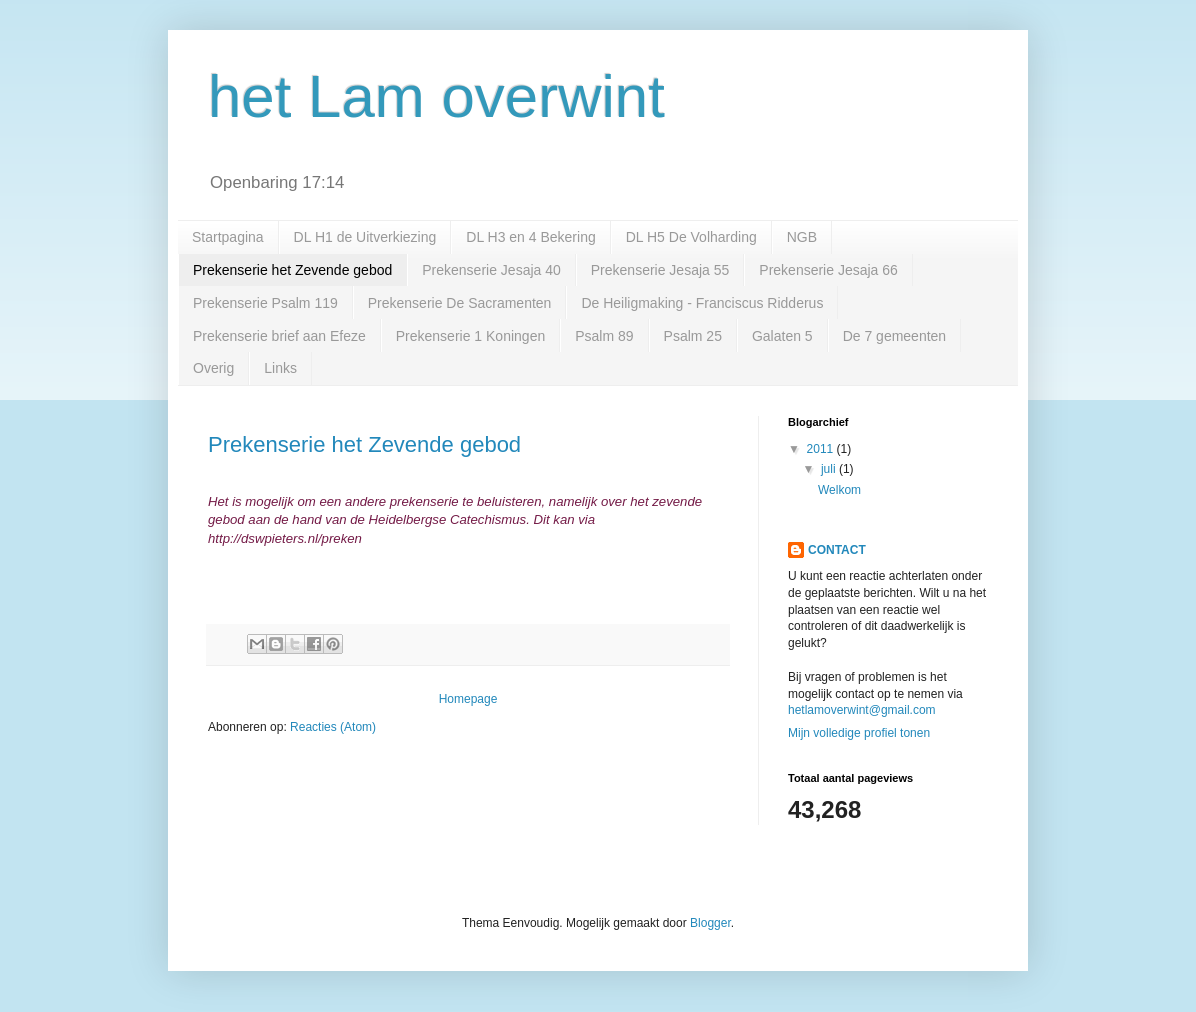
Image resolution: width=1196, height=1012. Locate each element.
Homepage (468, 699)
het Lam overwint (436, 96)
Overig (213, 368)
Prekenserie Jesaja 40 (491, 270)
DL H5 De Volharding (691, 237)
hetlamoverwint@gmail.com (862, 710)
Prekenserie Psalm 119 (265, 303)
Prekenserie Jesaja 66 (828, 270)
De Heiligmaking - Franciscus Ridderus (702, 303)
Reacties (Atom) (333, 727)
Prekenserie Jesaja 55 (660, 270)
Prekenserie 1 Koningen (470, 336)
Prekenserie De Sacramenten (460, 303)
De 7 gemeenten (895, 336)
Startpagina (228, 237)
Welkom (839, 490)
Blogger (710, 923)
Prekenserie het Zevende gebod (292, 270)
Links (280, 368)
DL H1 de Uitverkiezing (365, 237)
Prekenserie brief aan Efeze (279, 336)
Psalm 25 (693, 336)
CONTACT (837, 550)
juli (830, 469)
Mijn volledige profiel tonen (859, 733)
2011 (822, 449)
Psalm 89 (604, 336)
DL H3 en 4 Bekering (530, 237)
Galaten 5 (782, 336)
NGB (802, 237)
